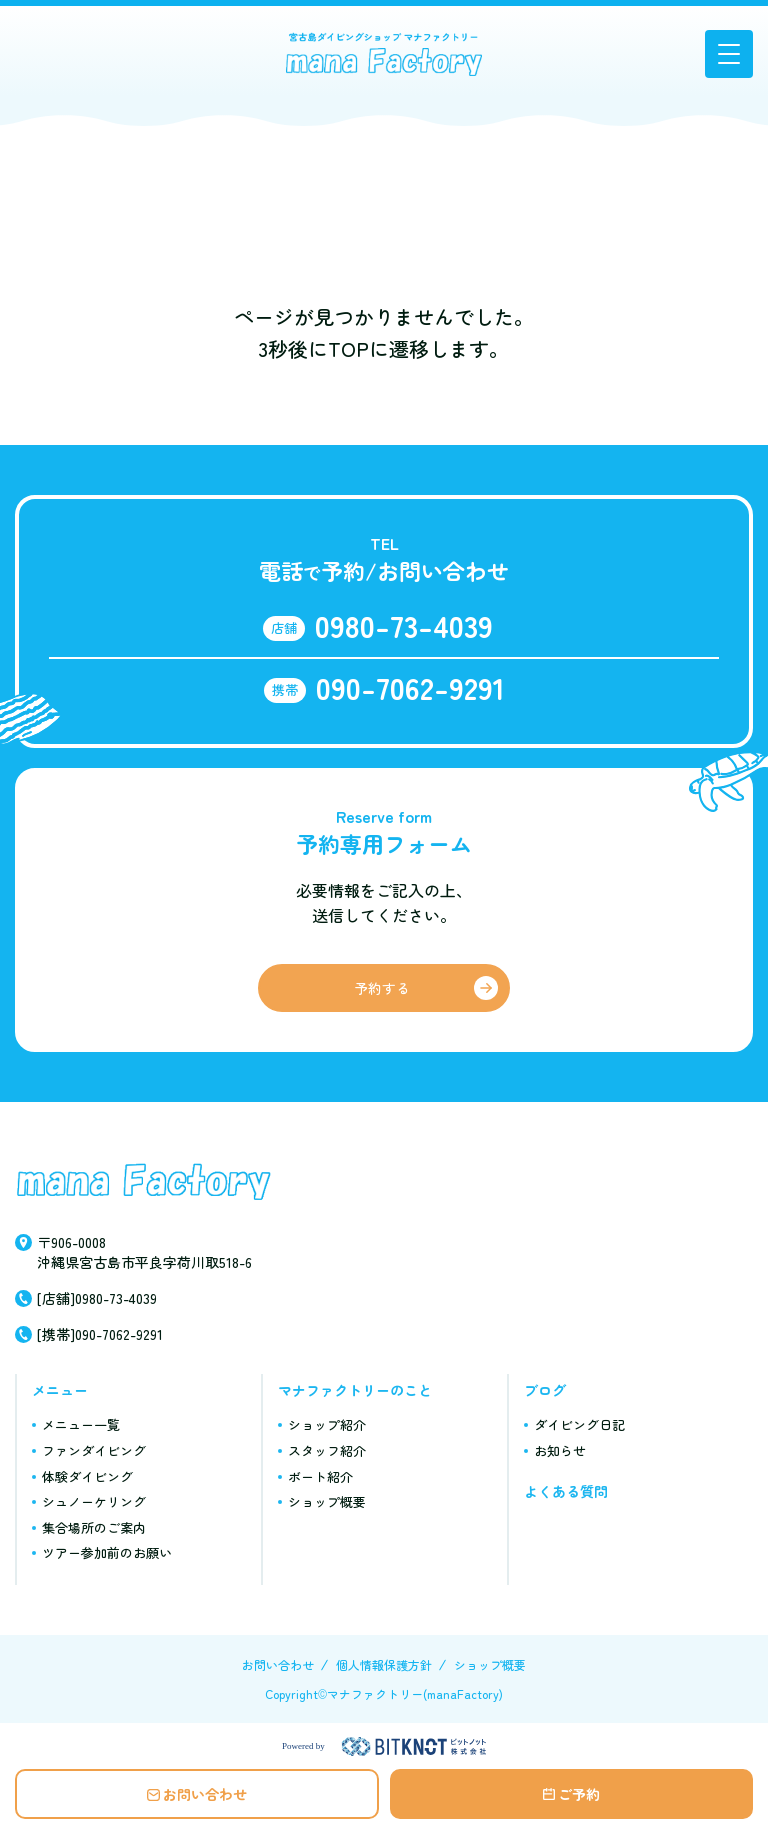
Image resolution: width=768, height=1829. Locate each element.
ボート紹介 (320, 1476)
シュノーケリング (94, 1501)
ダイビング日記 (579, 1424)
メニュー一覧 (81, 1424)
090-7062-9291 (410, 687)
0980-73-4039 (404, 625)
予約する (382, 988)
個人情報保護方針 (384, 1664)
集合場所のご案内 (94, 1527)
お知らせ (560, 1450)
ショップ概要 (327, 1501)
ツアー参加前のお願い (107, 1552)
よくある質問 (566, 1491)
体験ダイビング (87, 1476)
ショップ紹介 (327, 1424)
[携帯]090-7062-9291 (100, 1334)
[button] (729, 54)
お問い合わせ (205, 1794)
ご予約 (579, 1794)
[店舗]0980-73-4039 (97, 1298)
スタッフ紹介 (327, 1450)
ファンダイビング (94, 1450)
